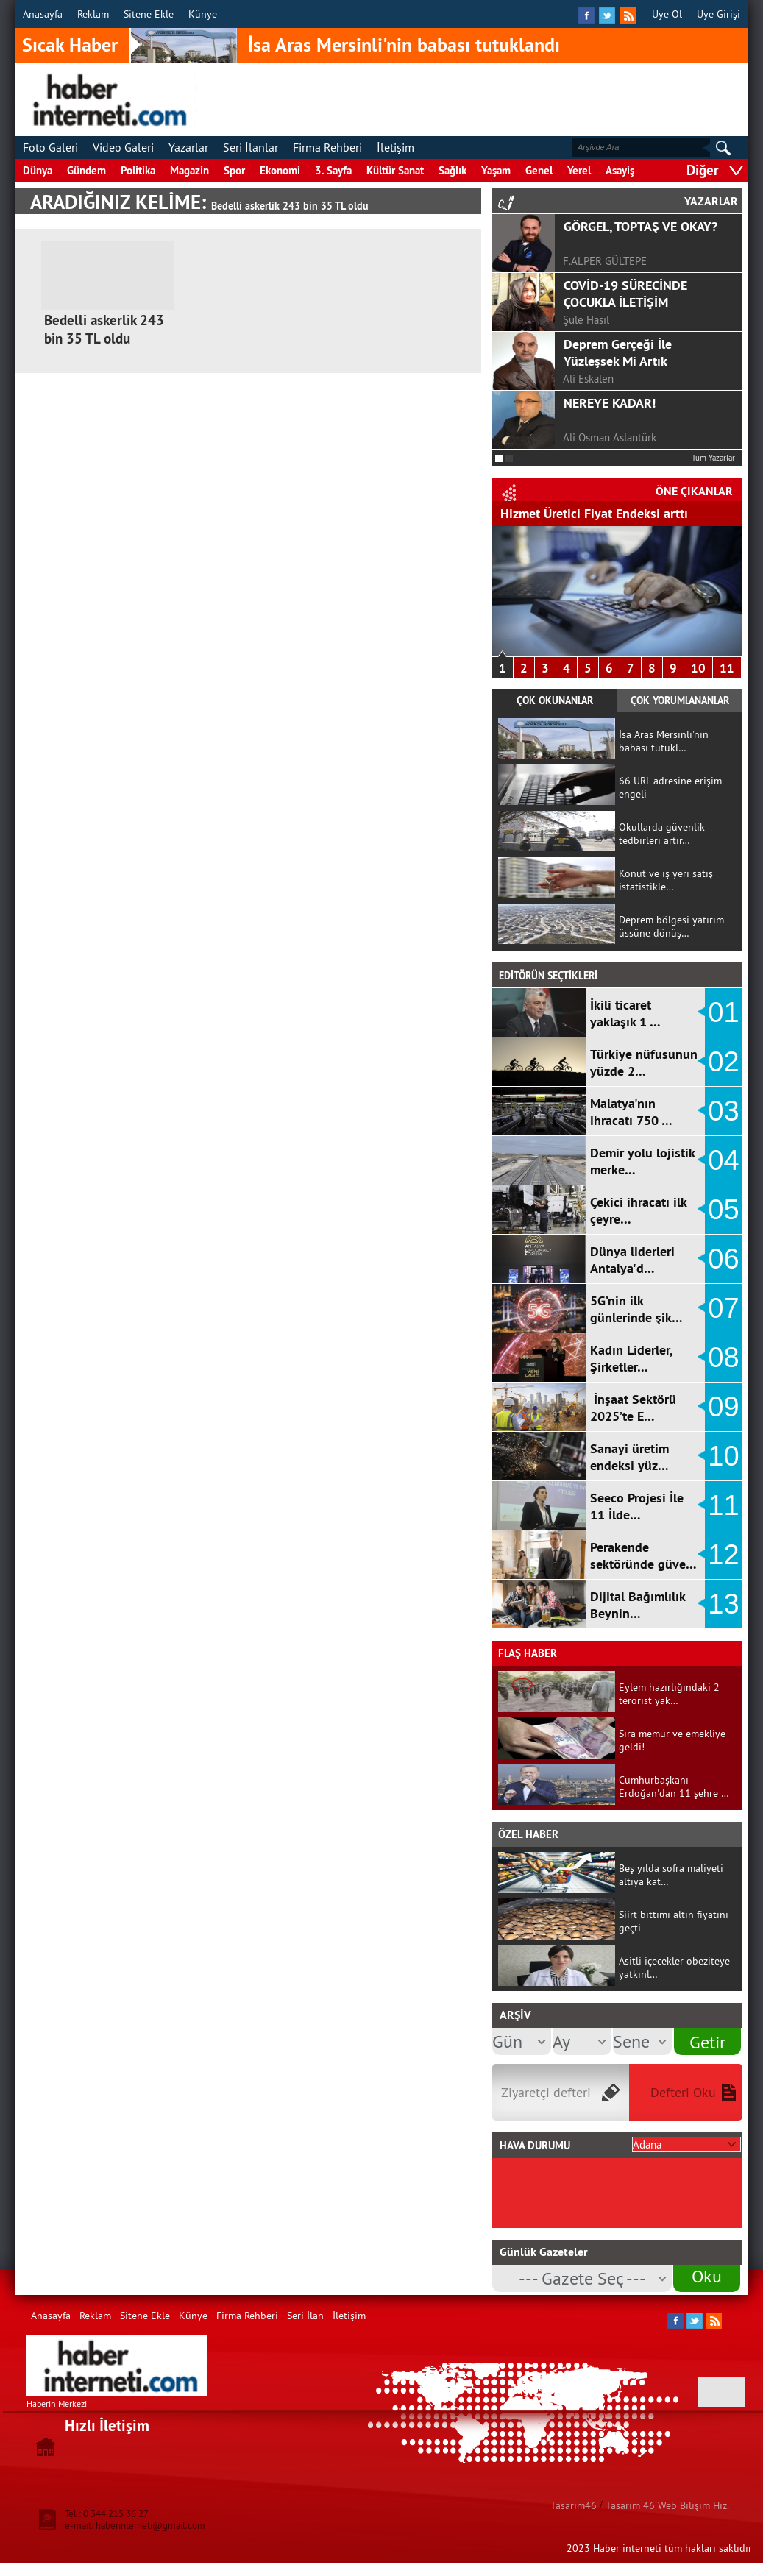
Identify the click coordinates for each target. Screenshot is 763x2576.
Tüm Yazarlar (713, 458)
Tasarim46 (573, 2505)
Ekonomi (280, 170)
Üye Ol (667, 14)
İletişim (395, 147)
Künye (202, 14)
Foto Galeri (50, 147)
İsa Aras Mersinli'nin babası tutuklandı (404, 44)
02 (723, 1061)
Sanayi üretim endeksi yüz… (629, 1457)
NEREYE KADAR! (610, 402)
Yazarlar (188, 147)
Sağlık (452, 170)
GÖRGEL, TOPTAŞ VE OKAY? (640, 226)
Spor (234, 170)
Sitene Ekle (149, 14)
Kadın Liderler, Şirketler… (631, 1358)
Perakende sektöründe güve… (643, 1555)
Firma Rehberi (327, 147)
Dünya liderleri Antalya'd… (632, 1260)
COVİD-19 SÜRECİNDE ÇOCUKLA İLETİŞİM (625, 294)
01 (723, 1012)
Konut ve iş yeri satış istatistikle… (666, 880)
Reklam (93, 14)
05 (723, 1209)
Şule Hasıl (586, 320)
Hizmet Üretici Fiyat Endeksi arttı (594, 513)
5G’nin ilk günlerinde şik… (636, 1309)
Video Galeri (123, 147)
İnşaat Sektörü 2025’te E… (633, 1407)
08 (723, 1357)
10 (698, 668)
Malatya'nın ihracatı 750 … (631, 1112)
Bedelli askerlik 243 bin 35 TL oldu (104, 329)
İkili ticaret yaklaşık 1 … (625, 1013)
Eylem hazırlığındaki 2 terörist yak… (669, 1694)
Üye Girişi (718, 14)
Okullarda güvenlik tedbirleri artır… (662, 833)
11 (727, 668)
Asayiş (620, 170)
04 (723, 1160)
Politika (138, 170)
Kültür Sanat (395, 170)
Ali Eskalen (588, 379)
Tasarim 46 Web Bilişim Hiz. (667, 2505)
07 (723, 1308)
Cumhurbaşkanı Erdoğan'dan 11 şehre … (674, 1786)
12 (723, 1554)
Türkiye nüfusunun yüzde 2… (644, 1062)
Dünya (37, 170)
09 (723, 1406)
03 (723, 1111)
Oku (707, 2276)
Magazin (189, 170)
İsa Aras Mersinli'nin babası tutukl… (664, 741)
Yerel (579, 170)
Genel (539, 170)
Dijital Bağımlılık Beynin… (637, 1605)
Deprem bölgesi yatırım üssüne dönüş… (671, 926)
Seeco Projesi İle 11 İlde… (637, 1506)
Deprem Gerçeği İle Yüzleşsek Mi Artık (618, 352)
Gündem (86, 170)
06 (723, 1258)
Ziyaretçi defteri (546, 2092)
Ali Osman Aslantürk (609, 437)
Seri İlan (305, 2315)
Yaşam (496, 170)
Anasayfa (43, 14)
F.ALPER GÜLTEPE (605, 261)
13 (723, 1604)
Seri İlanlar (250, 147)
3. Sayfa (333, 170)
